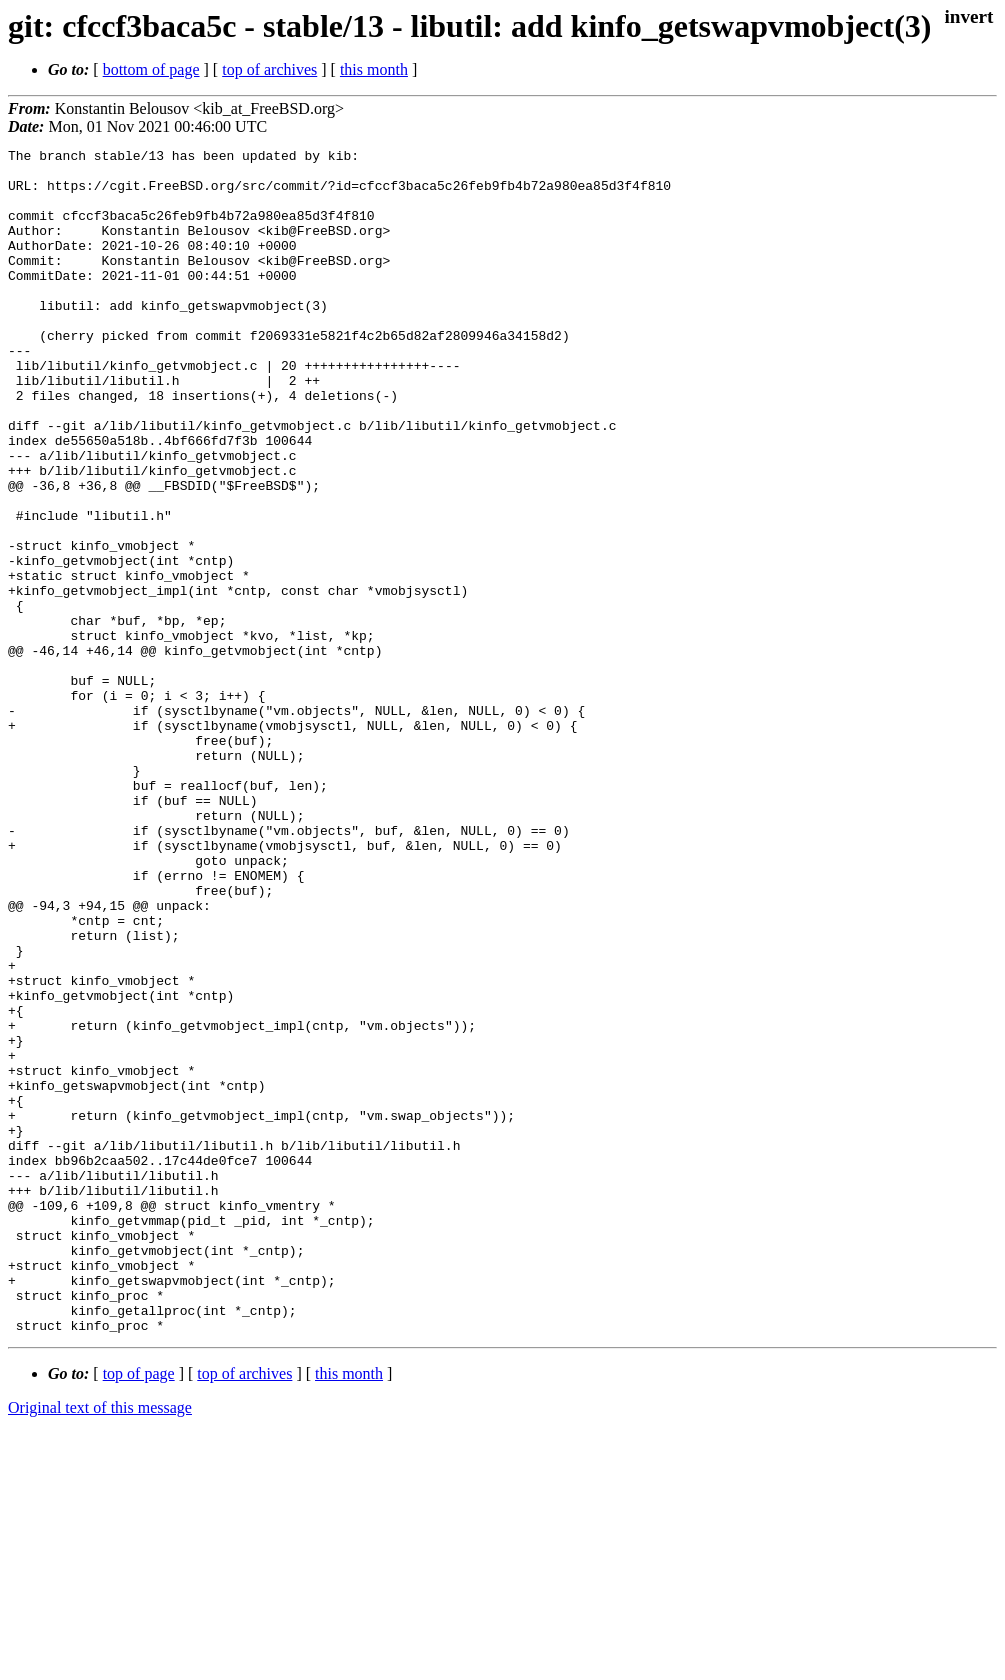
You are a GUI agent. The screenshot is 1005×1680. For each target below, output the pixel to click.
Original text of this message (100, 1644)
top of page (139, 1610)
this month (374, 69)
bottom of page (151, 69)
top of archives (269, 69)
